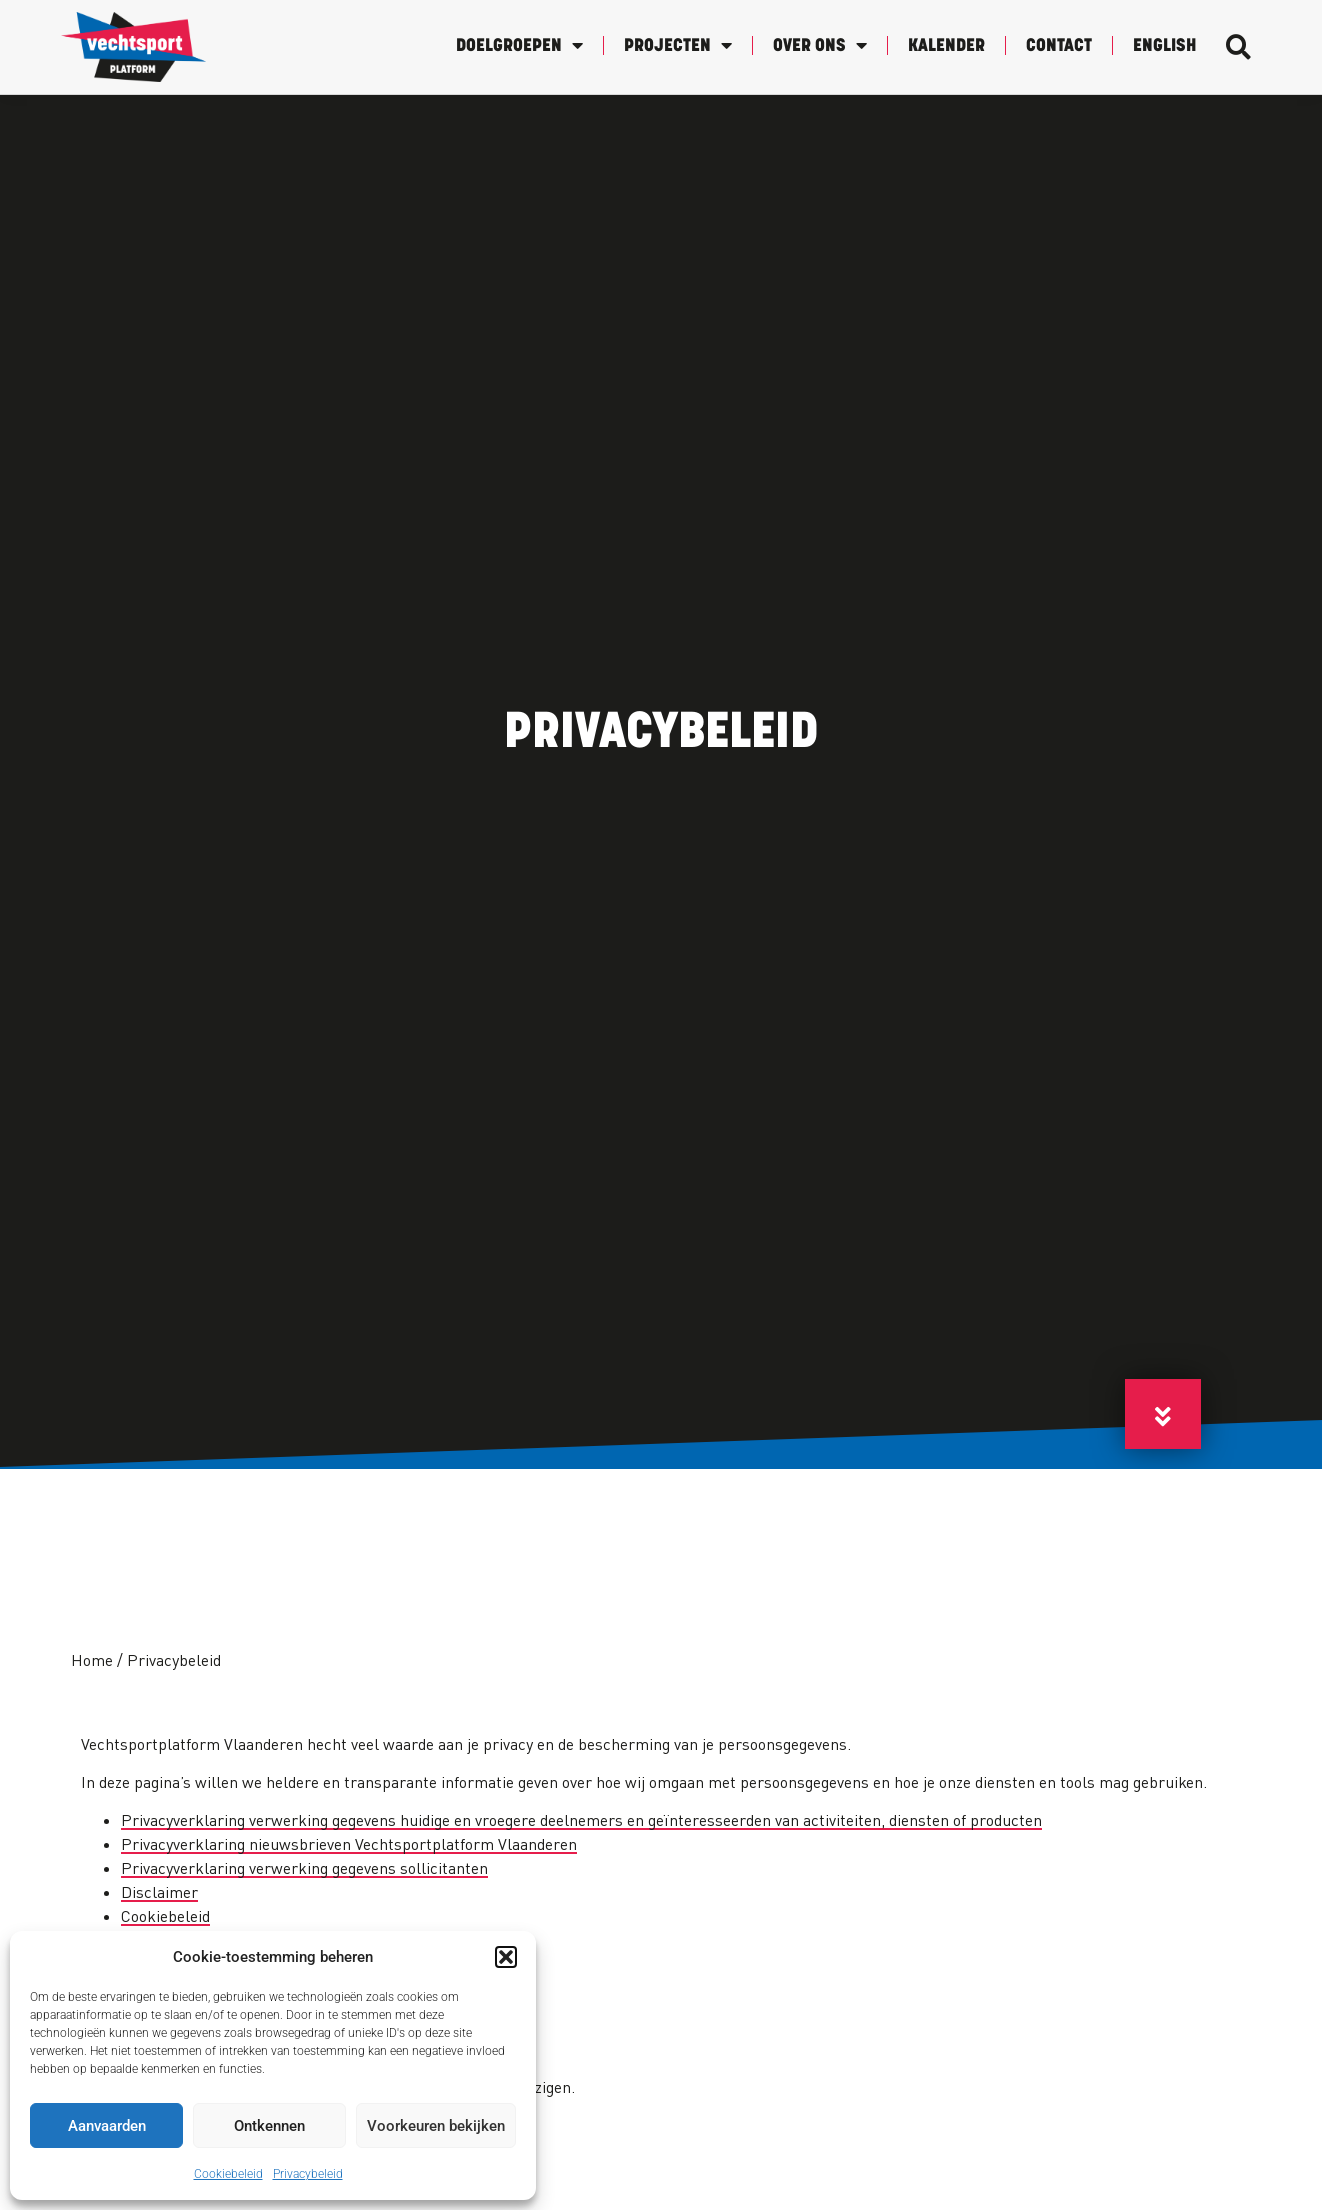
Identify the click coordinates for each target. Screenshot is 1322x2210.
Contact (1059, 46)
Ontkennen (269, 2126)
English (1164, 46)
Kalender (946, 46)
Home (92, 1660)
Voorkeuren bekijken (436, 2126)
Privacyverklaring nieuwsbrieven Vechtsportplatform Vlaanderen (349, 1844)
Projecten (678, 45)
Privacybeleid (308, 2174)
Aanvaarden (107, 2126)
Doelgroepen (519, 45)
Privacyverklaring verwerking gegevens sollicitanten (304, 1868)
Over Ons (820, 45)
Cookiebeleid (228, 2174)
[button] (506, 1957)
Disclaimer (159, 1892)
